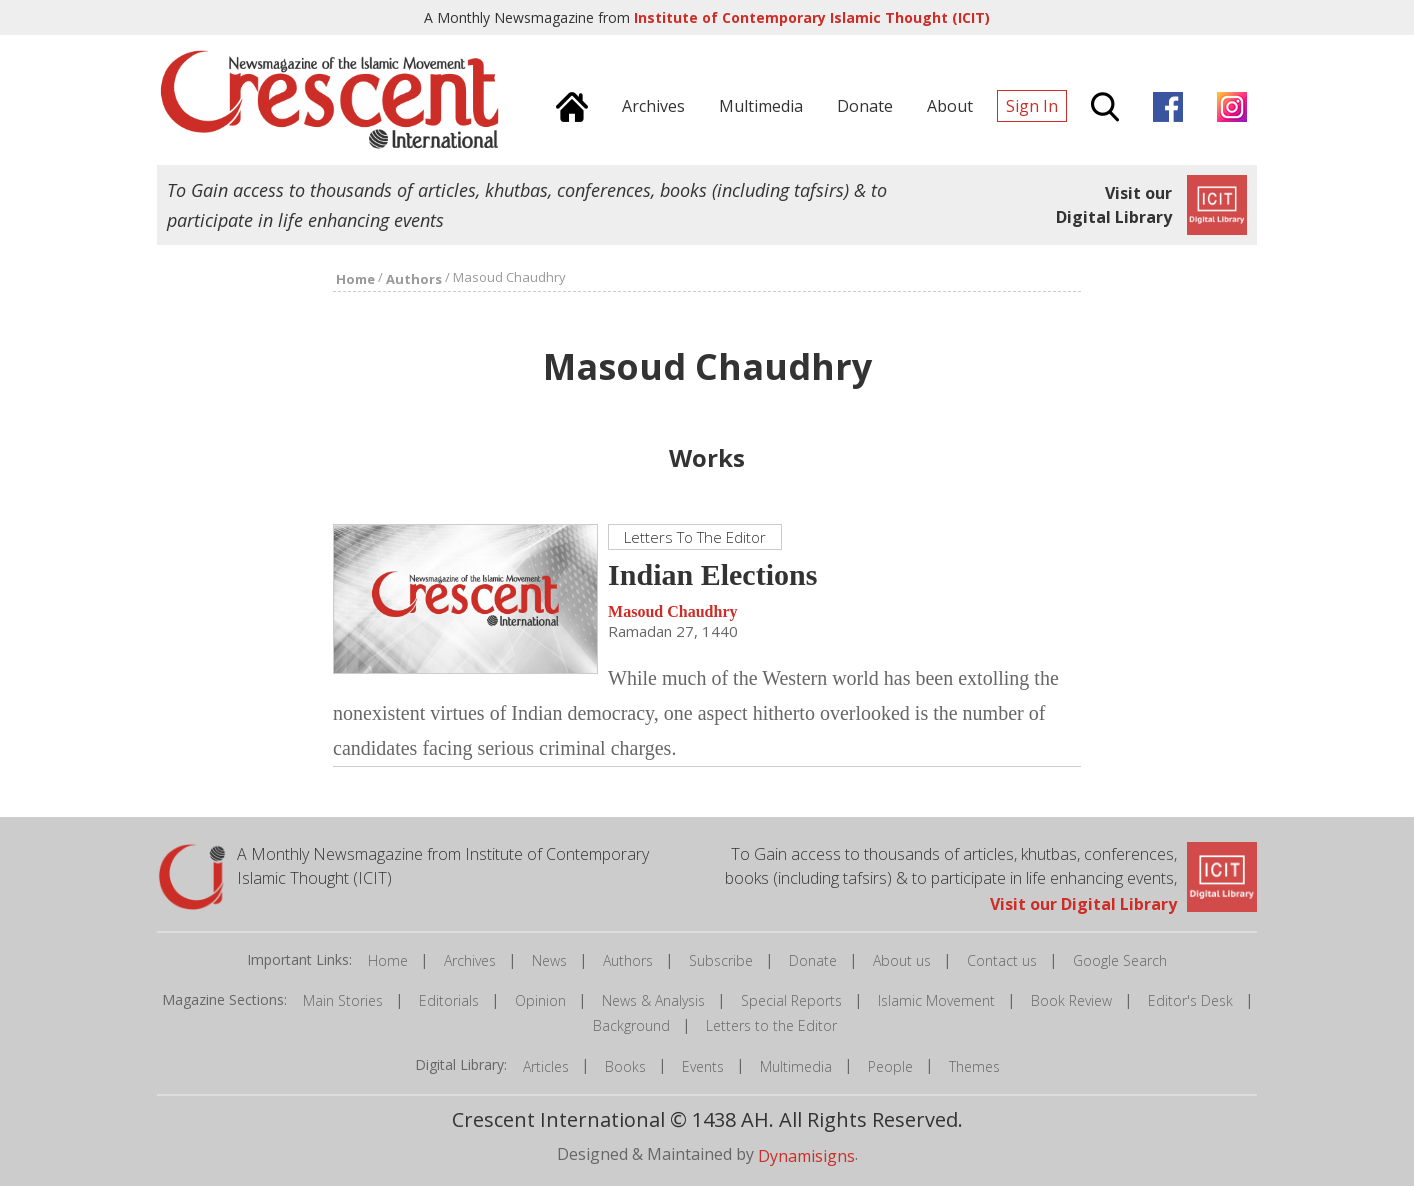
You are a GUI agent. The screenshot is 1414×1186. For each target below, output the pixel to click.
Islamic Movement (936, 1000)
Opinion (540, 1000)
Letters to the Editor (771, 1025)
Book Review (1071, 1000)
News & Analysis (653, 1000)
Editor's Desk (1190, 1000)
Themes (974, 1066)
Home (388, 960)
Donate (813, 960)
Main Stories (343, 1000)
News (549, 960)
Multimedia (796, 1066)
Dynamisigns (806, 1155)
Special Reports (791, 1000)
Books (625, 1066)
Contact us (1002, 960)
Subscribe (721, 960)
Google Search (1120, 960)
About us (902, 960)
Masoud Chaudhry (672, 611)
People (890, 1066)
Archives (470, 960)
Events (703, 1066)
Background (631, 1025)
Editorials (449, 1000)
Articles (546, 1066)
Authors (628, 960)
